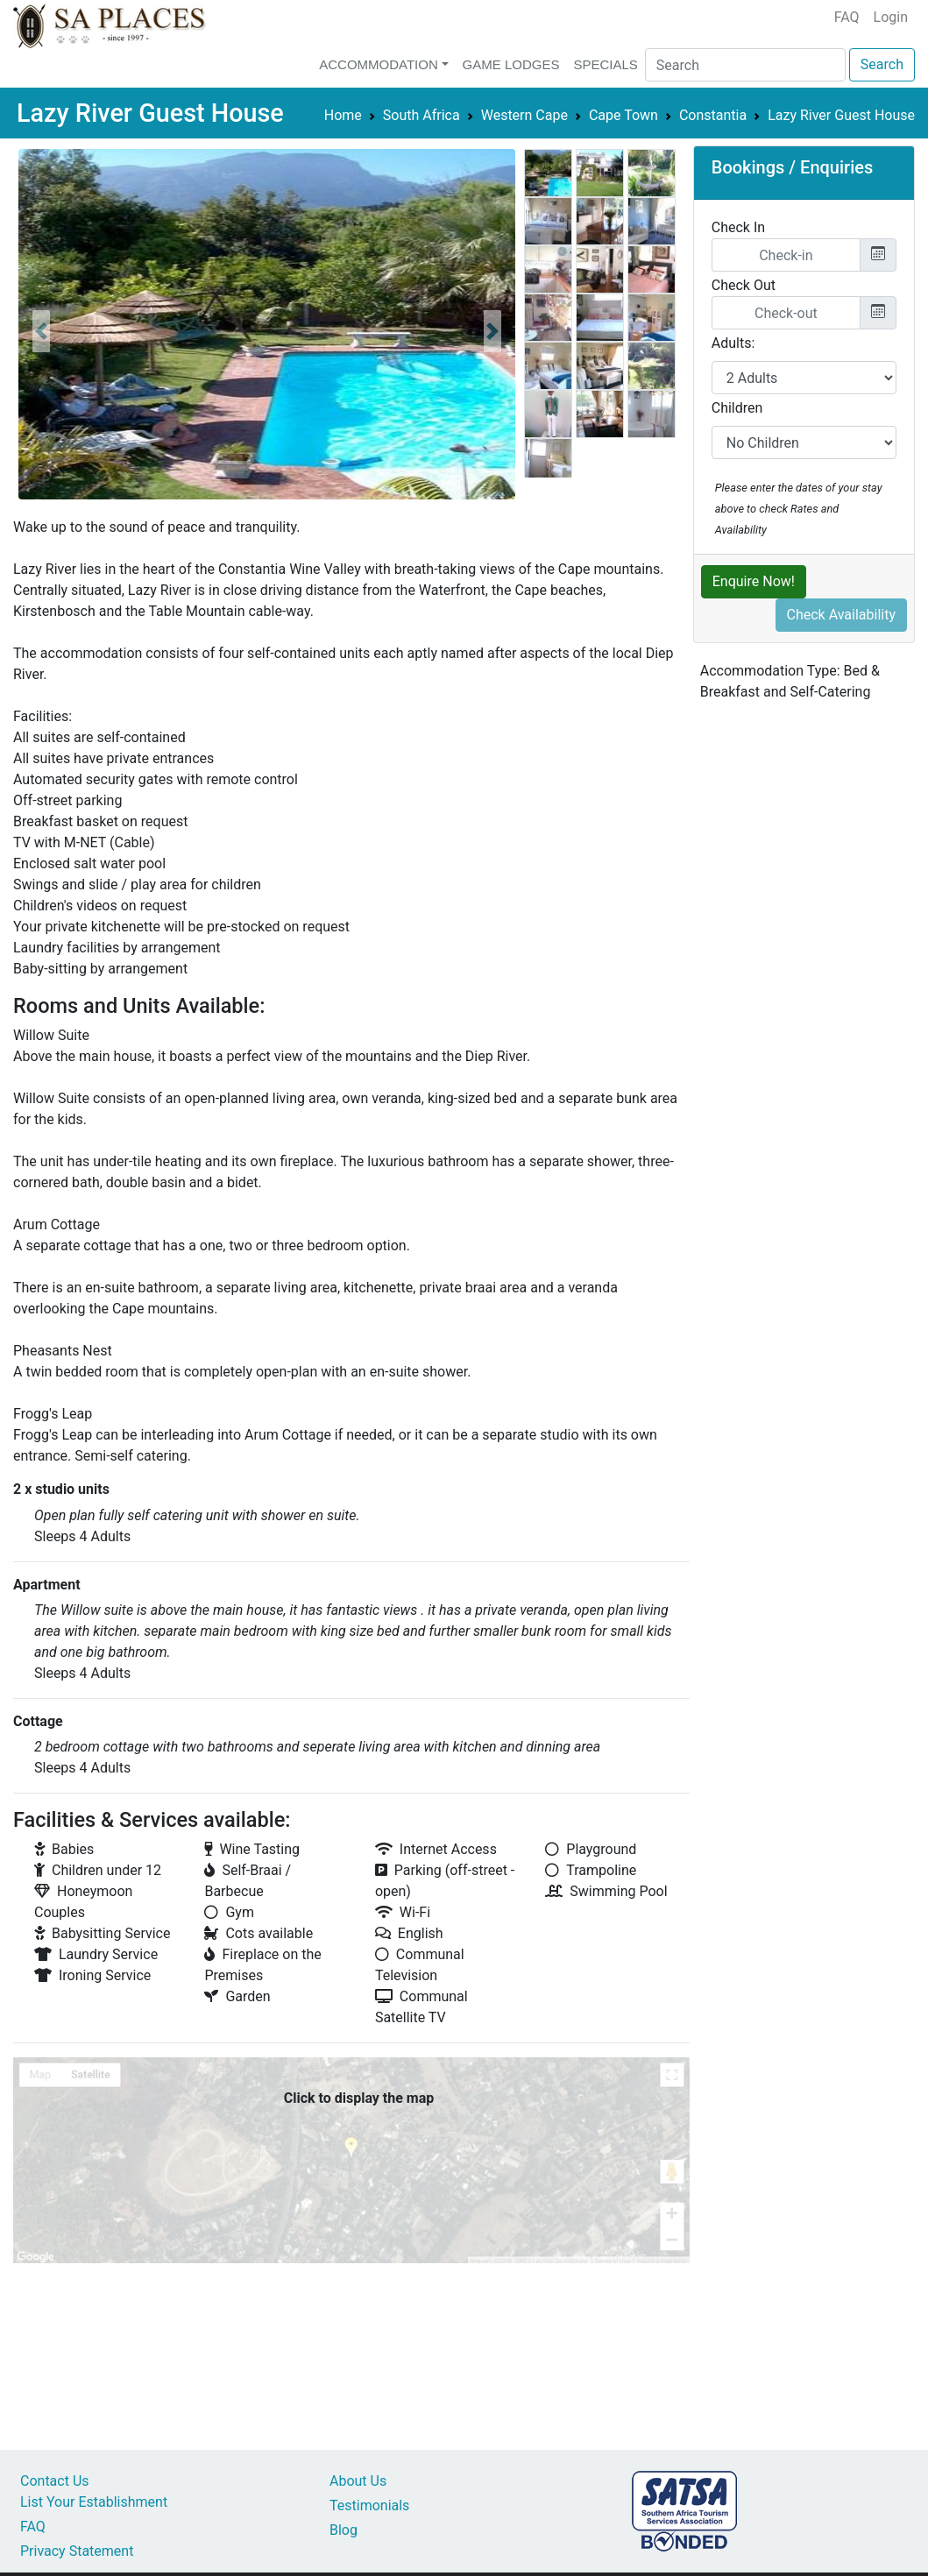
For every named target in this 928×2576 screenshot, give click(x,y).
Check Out (744, 285)
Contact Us (54, 2481)
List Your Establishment (93, 2502)
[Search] (745, 64)
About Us (357, 2481)
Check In (738, 227)
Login (891, 17)
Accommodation (378, 64)
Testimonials (369, 2505)
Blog (343, 2530)
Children (737, 408)
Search (882, 64)
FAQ (847, 17)
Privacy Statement (76, 2551)
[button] (41, 331)
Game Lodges (511, 64)
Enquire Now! (753, 581)
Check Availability (841, 614)
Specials (605, 64)
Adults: (733, 343)
